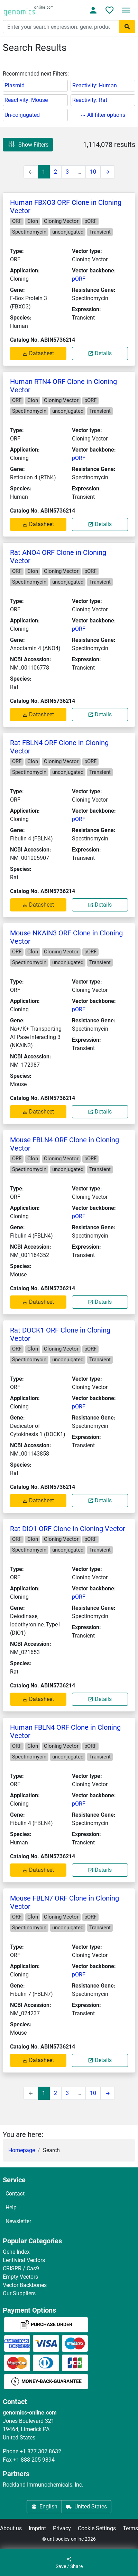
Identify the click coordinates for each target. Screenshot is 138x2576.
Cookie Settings (97, 2528)
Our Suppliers (19, 2293)
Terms (130, 2528)
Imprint (37, 2528)
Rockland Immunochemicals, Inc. (43, 2484)
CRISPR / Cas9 (21, 2268)
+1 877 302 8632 (40, 2451)
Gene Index (16, 2251)
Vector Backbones (25, 2285)
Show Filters (27, 144)
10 (93, 171)
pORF (78, 279)
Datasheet (38, 353)
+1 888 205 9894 (34, 2459)
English (44, 2506)
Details (100, 353)
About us (11, 2528)
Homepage (21, 2150)
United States (86, 2506)
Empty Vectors (20, 2276)
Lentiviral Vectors (24, 2260)
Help (11, 2207)
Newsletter (18, 2221)
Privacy (62, 2528)
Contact (15, 2193)
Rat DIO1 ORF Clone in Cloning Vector (67, 1529)
